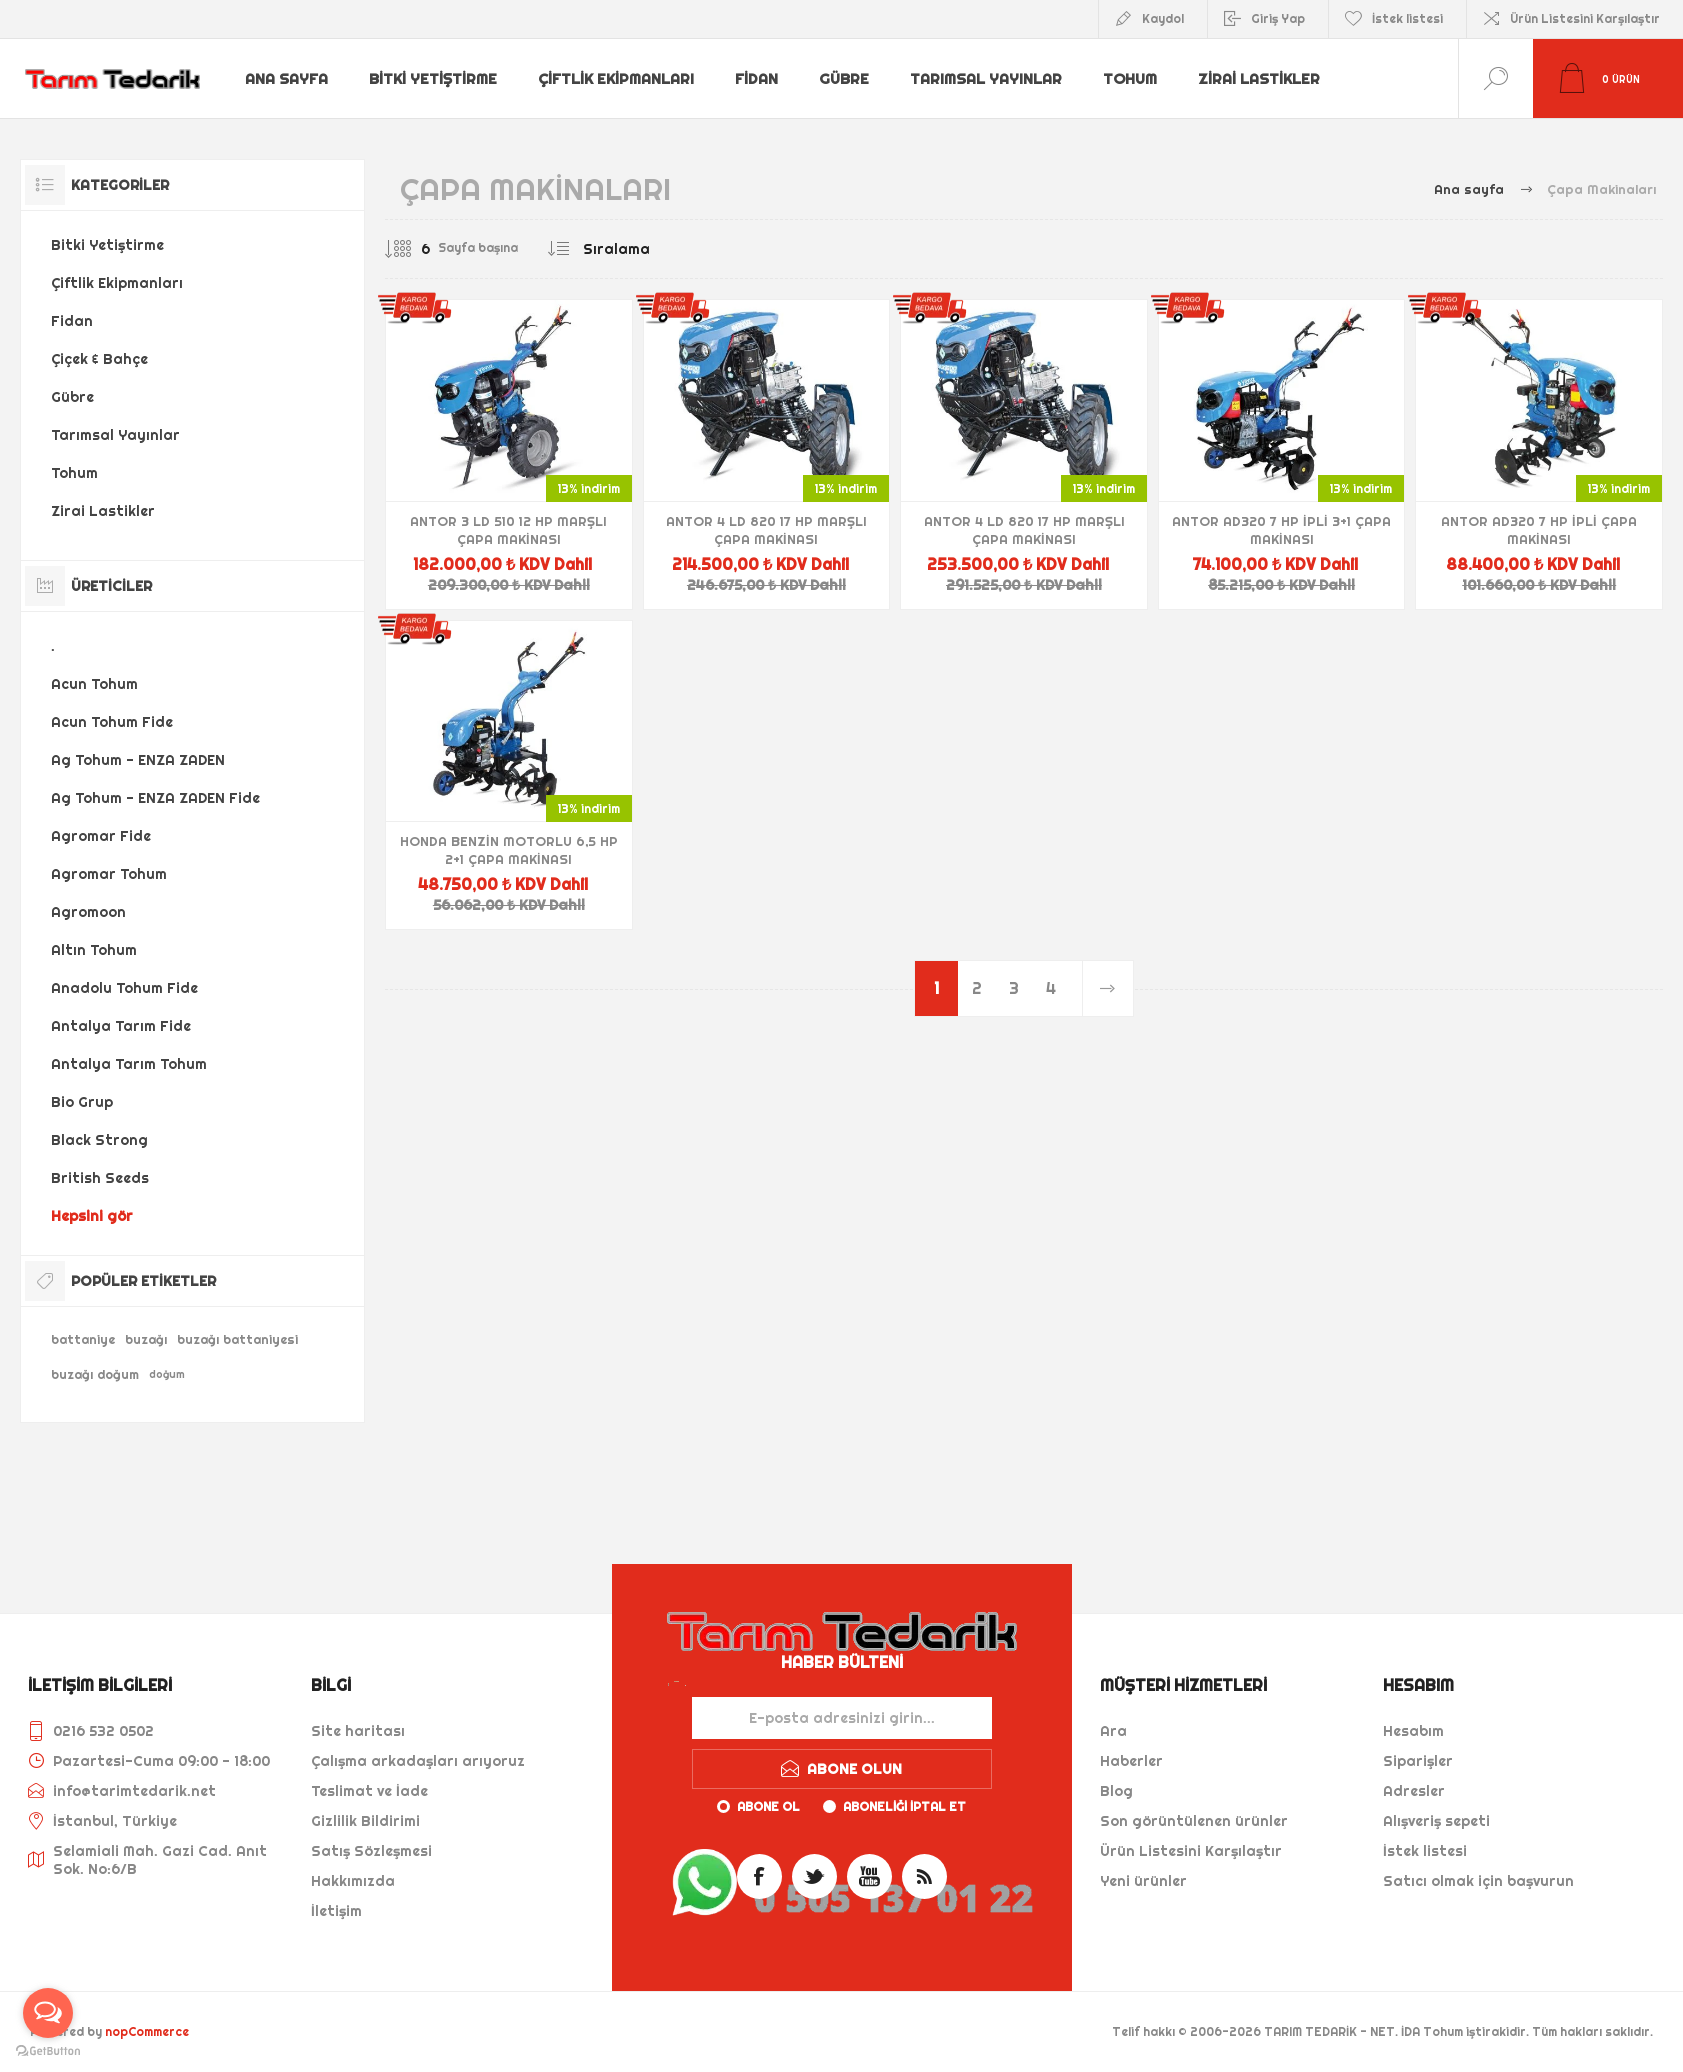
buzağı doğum (95, 1374)
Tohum (1133, 79)
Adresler (1414, 1791)
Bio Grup (82, 1102)
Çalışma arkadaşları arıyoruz (418, 1761)
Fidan (758, 79)
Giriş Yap (1278, 18)
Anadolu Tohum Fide (124, 988)
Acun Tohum (94, 684)
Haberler (1131, 1761)
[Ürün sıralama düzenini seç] (657, 249)
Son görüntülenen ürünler (1194, 1821)
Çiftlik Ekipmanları (617, 79)
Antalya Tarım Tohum (129, 1064)
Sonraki (1107, 988)
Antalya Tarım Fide (121, 1026)
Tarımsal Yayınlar (988, 79)
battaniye (83, 1339)
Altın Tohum (94, 950)
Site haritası (358, 1731)
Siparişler (1418, 1761)
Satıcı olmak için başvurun (1478, 1881)
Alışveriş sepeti (1436, 1821)
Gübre (846, 79)
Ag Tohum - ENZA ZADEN (138, 760)
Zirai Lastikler (1263, 79)
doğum (167, 1374)
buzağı (146, 1339)
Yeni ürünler (1143, 1881)
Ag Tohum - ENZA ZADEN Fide (155, 798)
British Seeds (100, 1178)
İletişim (336, 1911)
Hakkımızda (353, 1881)
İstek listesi (1425, 1851)
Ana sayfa (288, 79)
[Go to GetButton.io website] (48, 2051)
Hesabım (1413, 1731)
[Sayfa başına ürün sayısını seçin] (410, 249)
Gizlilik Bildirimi (365, 1821)
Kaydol (1163, 18)
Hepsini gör (92, 1216)
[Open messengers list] (48, 2013)
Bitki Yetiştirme (435, 79)
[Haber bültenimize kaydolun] (842, 1718)
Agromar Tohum (109, 874)
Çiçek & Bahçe (99, 359)
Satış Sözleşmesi (371, 1851)
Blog (1116, 1791)
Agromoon (88, 912)
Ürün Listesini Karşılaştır (1585, 18)
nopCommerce (147, 2031)
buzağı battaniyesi (237, 1339)
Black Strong (99, 1140)
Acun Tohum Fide (112, 722)
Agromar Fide (101, 836)
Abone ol (768, 1806)
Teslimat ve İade (369, 1791)
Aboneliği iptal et (904, 1806)
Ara (1113, 1731)
